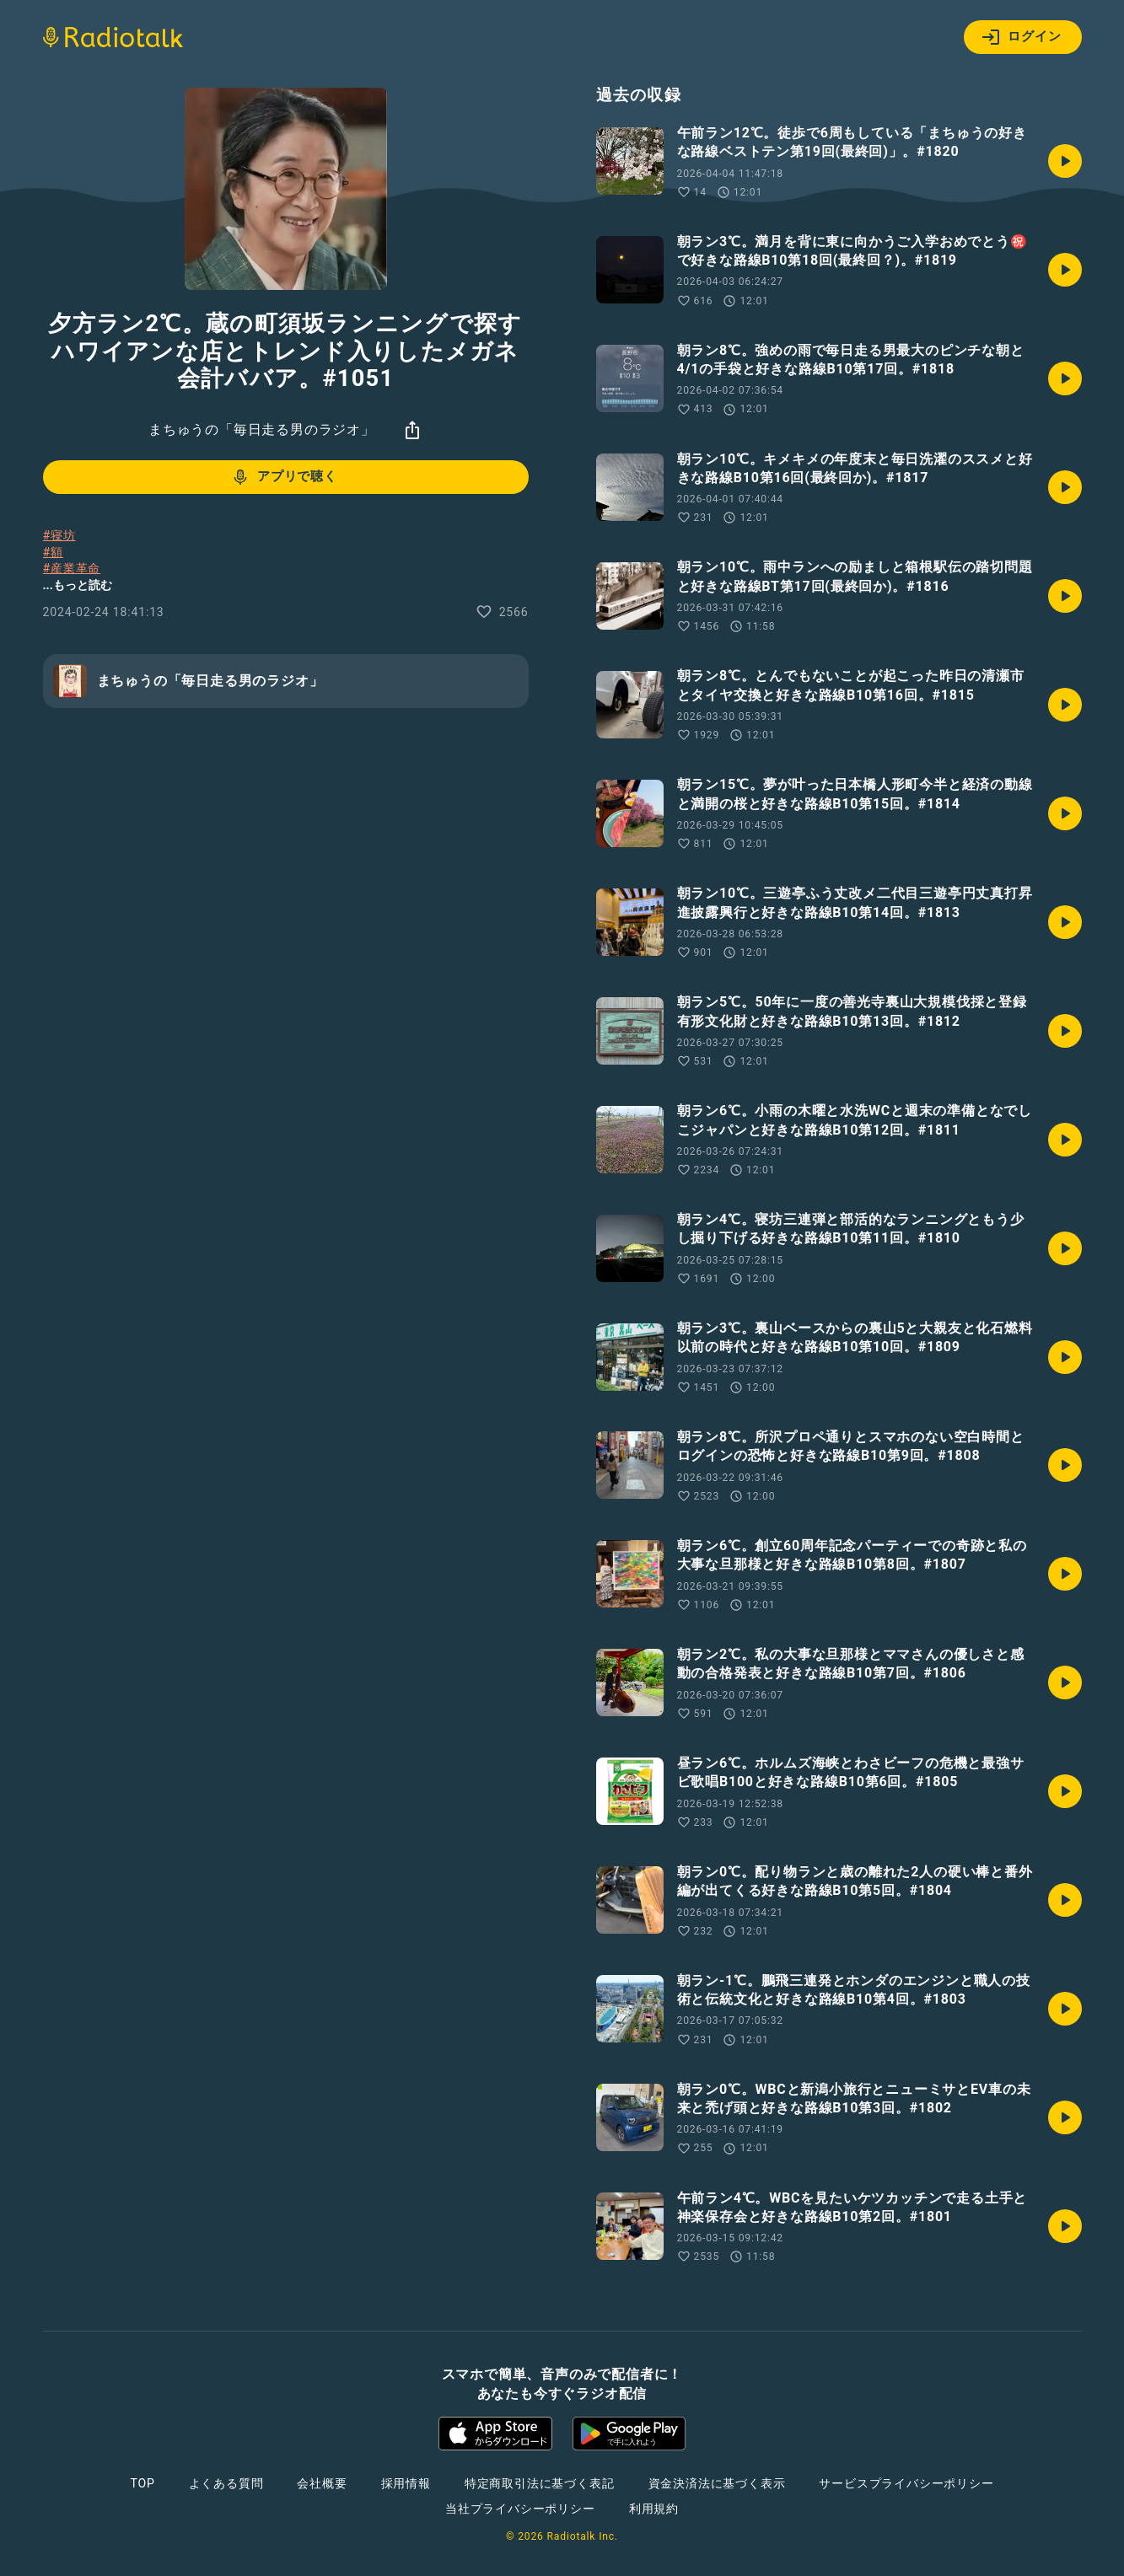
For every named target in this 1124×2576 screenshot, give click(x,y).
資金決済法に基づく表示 (717, 2483)
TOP (142, 2483)
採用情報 (406, 2483)
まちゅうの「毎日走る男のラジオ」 (261, 429)
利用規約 (654, 2508)
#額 (53, 552)
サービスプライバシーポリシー (906, 2483)
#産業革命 (72, 568)
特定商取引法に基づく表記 (540, 2483)
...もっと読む (77, 585)
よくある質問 (226, 2483)
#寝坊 (59, 535)
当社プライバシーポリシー (520, 2508)
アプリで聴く (283, 477)
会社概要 (322, 2483)
